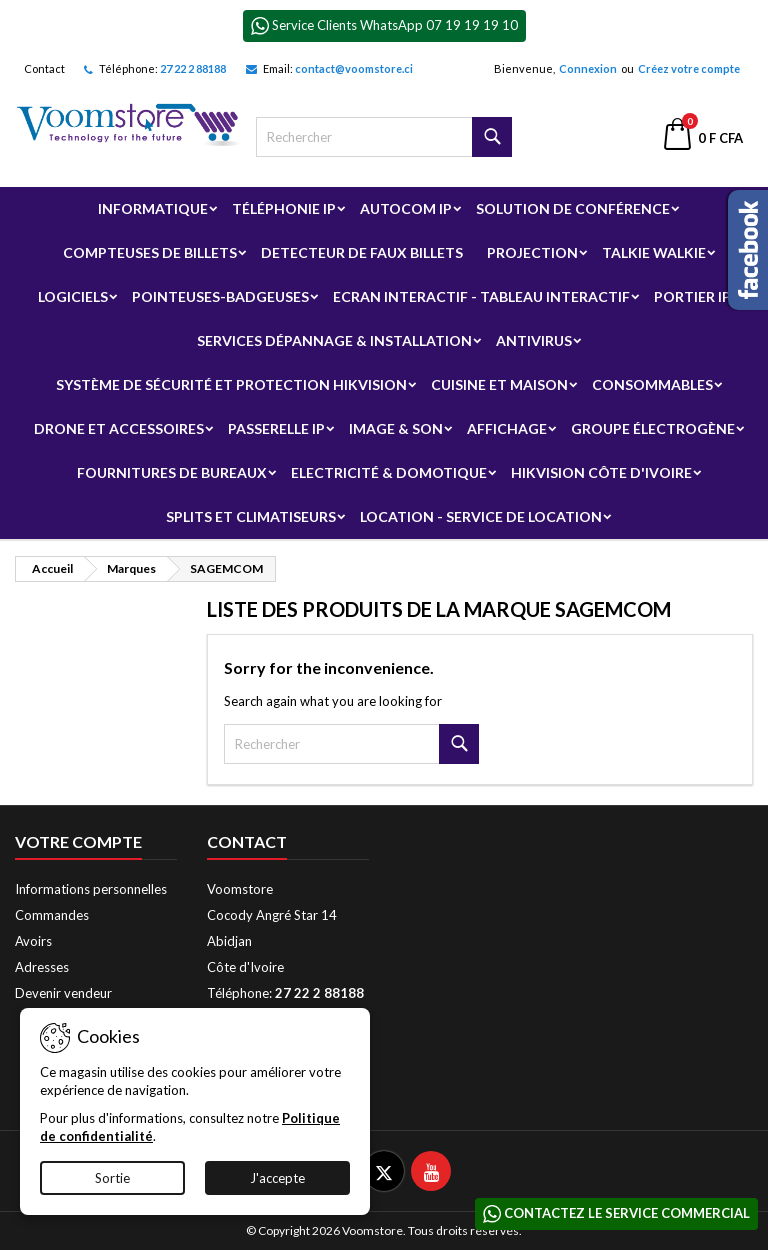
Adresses (42, 967)
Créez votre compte (689, 68)
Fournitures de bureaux (172, 472)
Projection (532, 252)
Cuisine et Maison (499, 384)
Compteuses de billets (150, 252)
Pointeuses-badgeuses (220, 296)
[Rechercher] (384, 137)
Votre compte (78, 841)
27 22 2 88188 (193, 68)
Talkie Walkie (654, 252)
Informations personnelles (91, 889)
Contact (44, 68)
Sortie (112, 1178)
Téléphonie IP (284, 208)
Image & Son (396, 428)
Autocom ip (406, 208)
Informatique (153, 208)
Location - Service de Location (481, 516)
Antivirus (534, 340)
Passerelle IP (276, 428)
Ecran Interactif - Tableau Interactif (481, 296)
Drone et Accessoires (119, 428)
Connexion (588, 68)
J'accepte (277, 1178)
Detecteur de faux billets (362, 252)
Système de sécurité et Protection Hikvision (231, 384)
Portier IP (692, 296)
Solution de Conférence (573, 208)
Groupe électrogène (653, 428)
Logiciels (73, 296)
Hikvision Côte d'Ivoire (601, 472)
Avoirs (33, 941)
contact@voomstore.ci (354, 68)
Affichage (507, 428)
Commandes (52, 915)
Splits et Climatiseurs (251, 516)
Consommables (652, 384)
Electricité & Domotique (389, 472)
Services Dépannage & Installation (334, 340)
